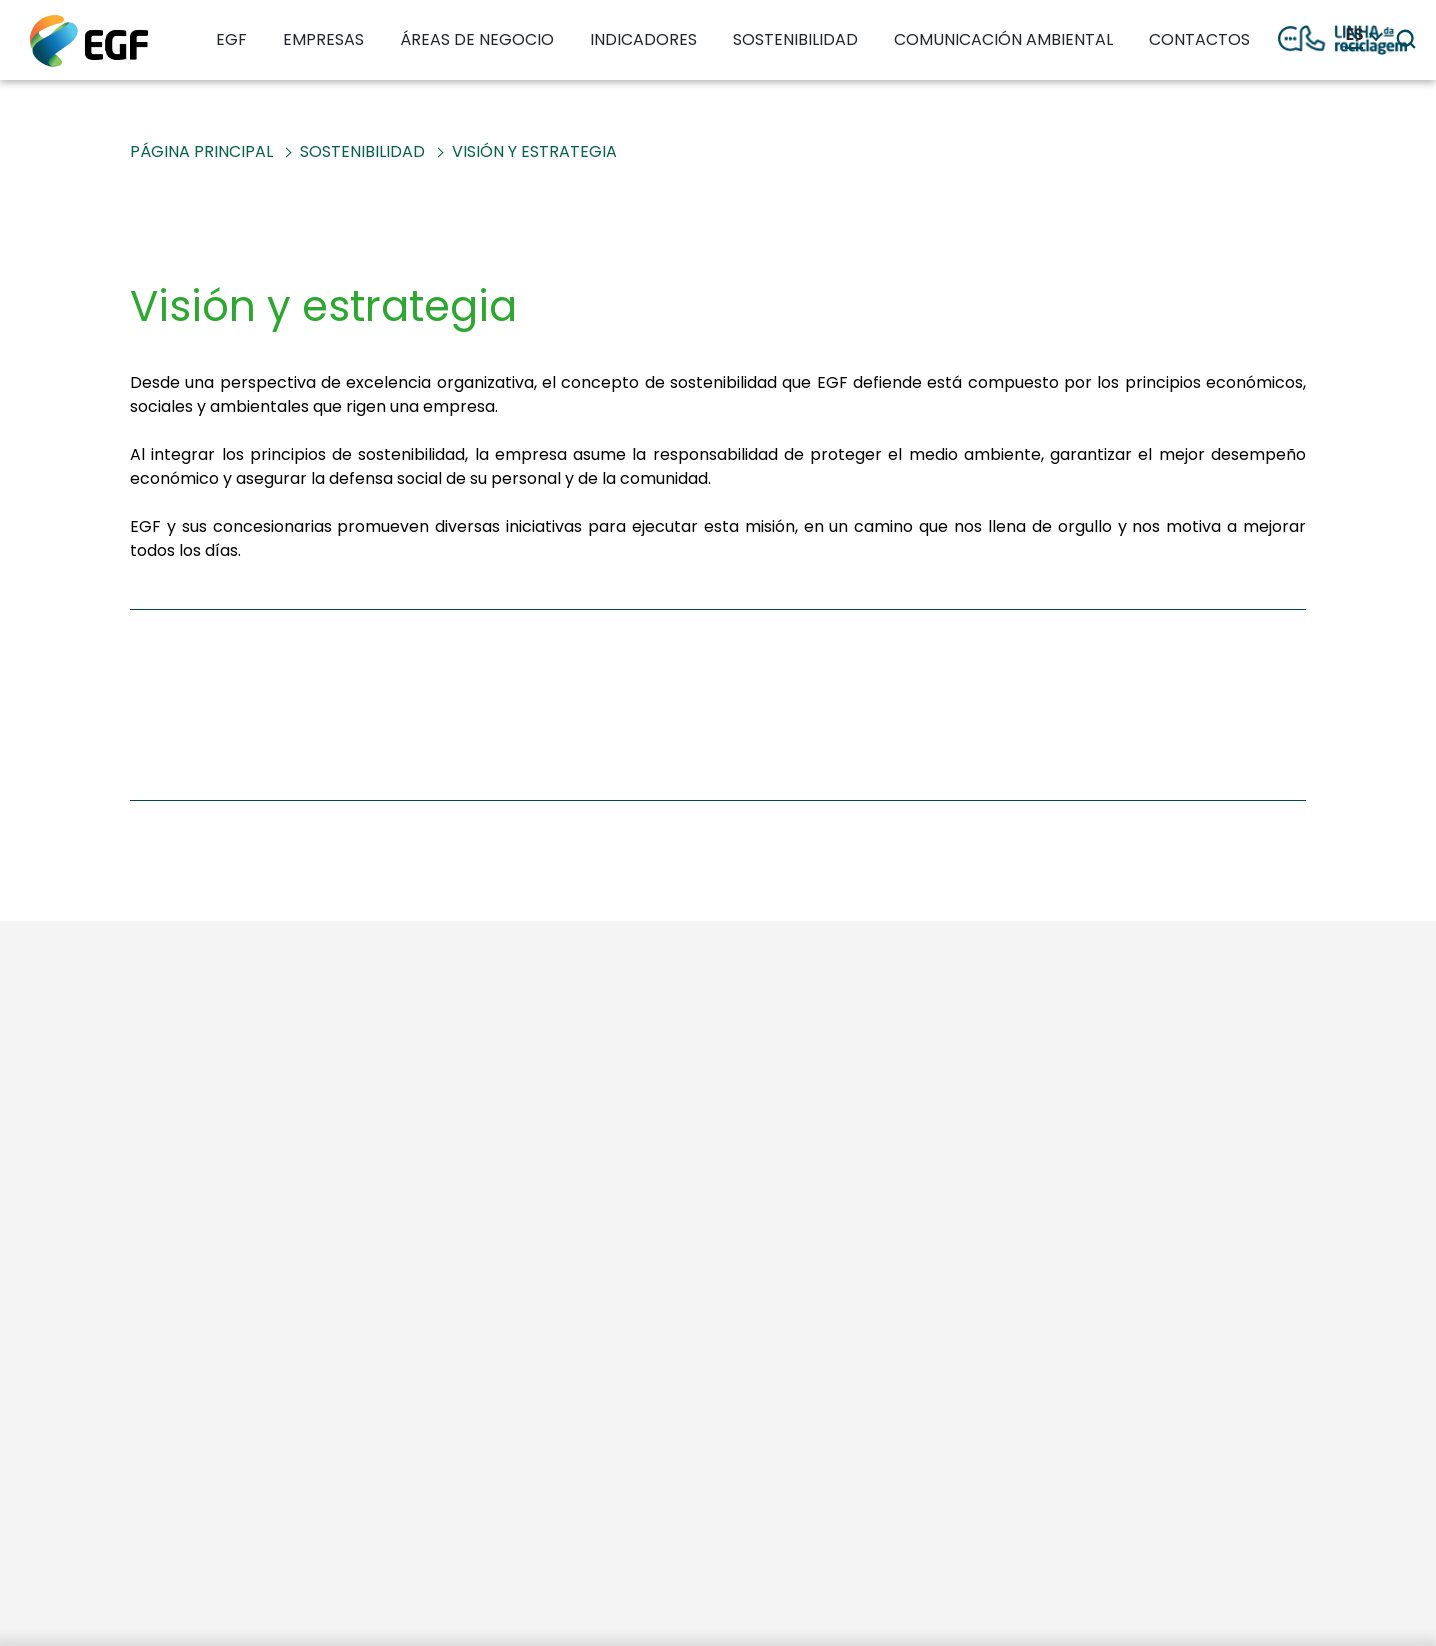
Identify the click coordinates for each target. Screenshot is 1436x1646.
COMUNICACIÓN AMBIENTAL (1003, 39)
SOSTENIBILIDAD (795, 39)
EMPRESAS (323, 39)
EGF (231, 39)
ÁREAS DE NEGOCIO (477, 39)
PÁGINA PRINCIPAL (201, 151)
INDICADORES (643, 39)
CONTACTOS (1199, 39)
